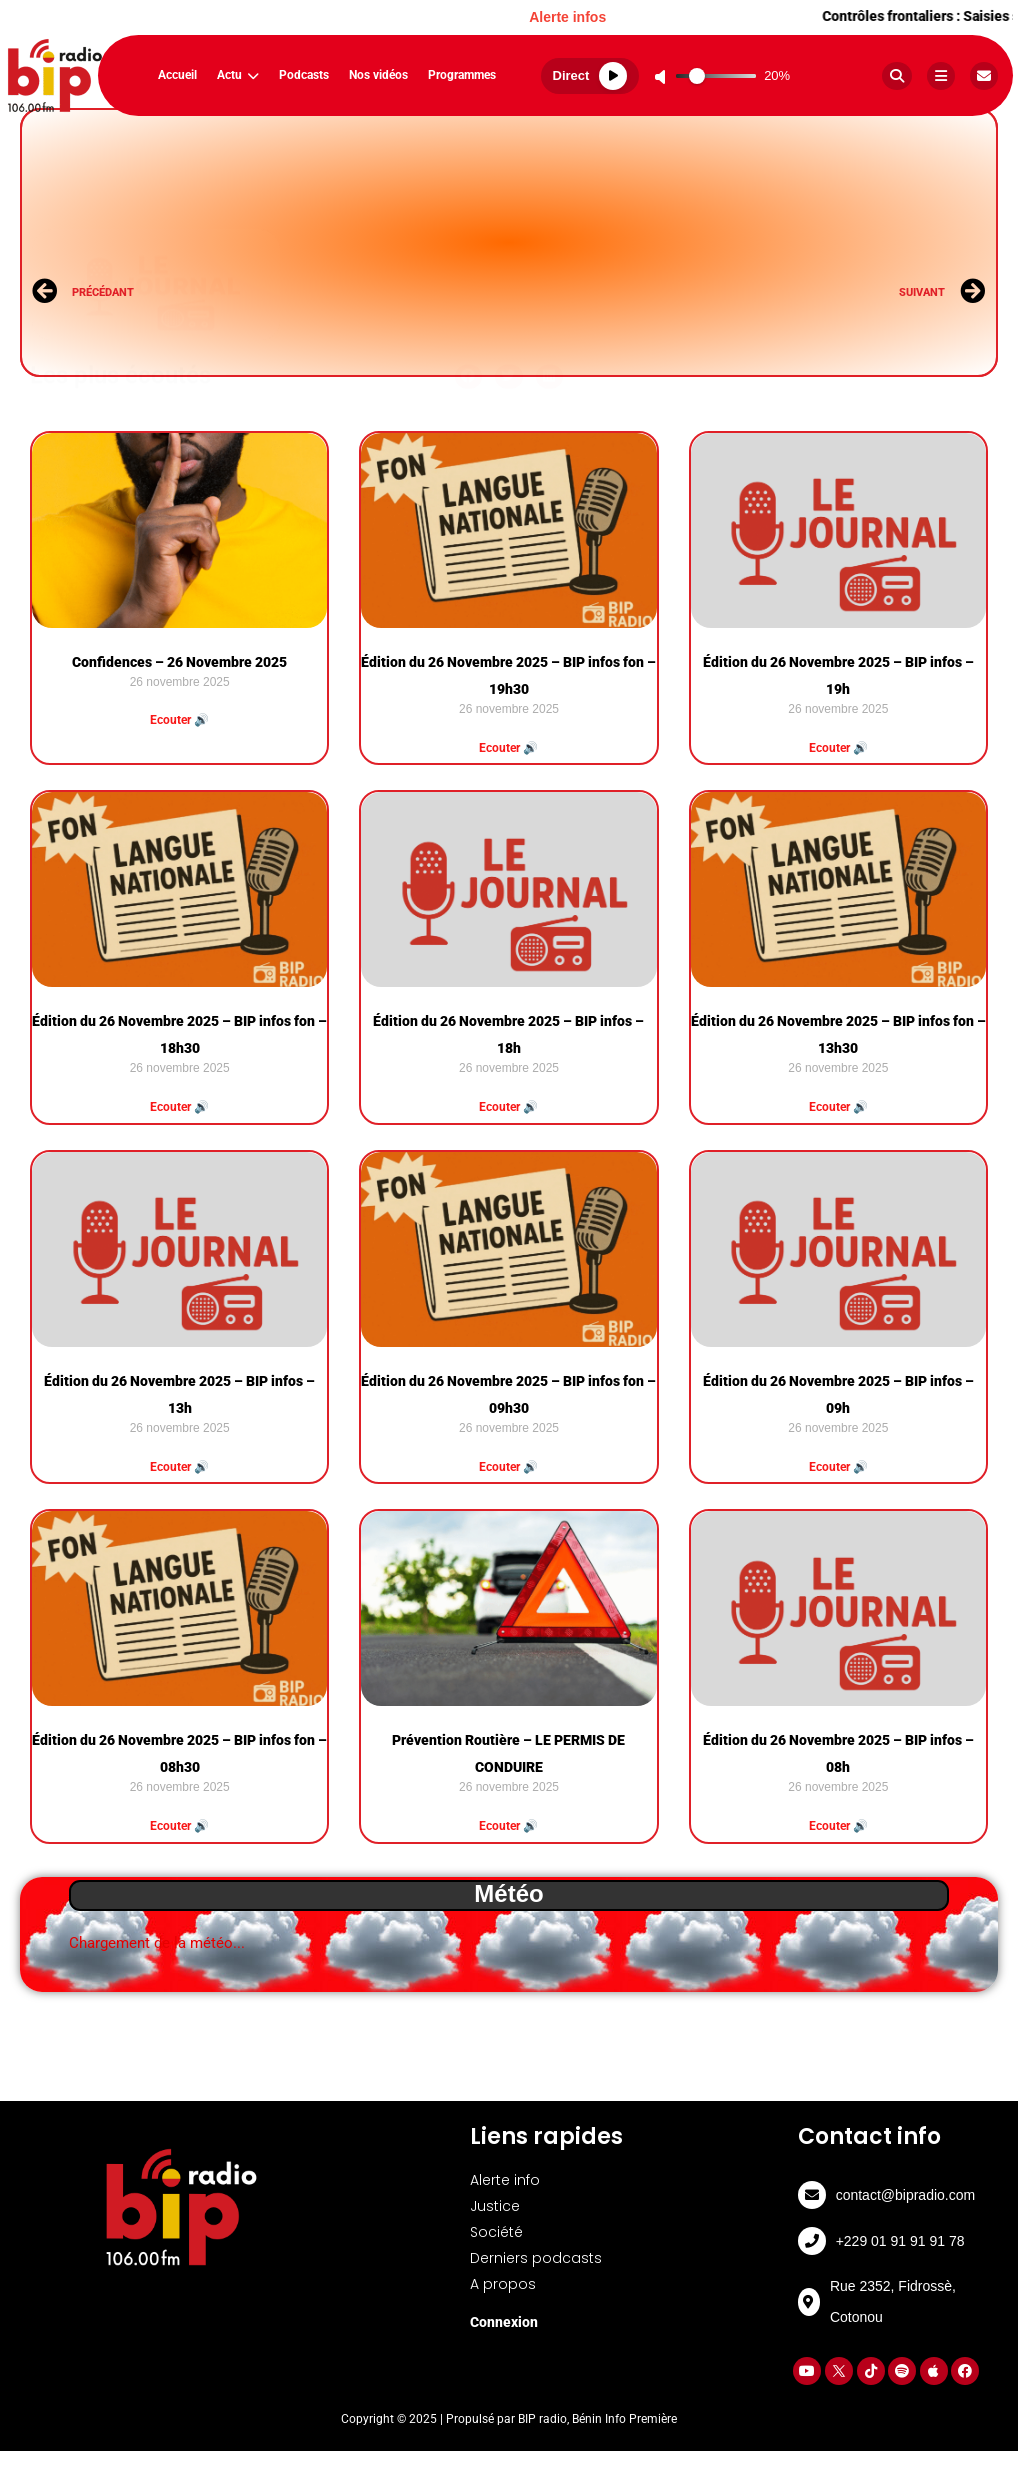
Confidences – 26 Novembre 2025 (179, 662)
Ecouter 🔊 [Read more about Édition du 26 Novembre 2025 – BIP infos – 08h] (838, 1826)
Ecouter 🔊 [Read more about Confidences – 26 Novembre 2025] (179, 720)
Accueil (177, 75)
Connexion (504, 2322)
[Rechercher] (897, 76)
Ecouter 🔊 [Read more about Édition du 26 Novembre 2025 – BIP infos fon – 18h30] (179, 1107)
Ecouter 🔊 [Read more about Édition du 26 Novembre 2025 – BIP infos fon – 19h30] (508, 748)
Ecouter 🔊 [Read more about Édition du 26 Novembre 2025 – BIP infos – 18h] (508, 1107)
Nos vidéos (378, 75)
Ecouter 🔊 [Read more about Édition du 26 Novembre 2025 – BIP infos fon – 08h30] (179, 1826)
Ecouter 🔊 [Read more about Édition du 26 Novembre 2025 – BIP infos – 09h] (838, 1467)
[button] (469, 345)
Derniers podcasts (536, 2258)
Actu (238, 75)
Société (496, 2232)
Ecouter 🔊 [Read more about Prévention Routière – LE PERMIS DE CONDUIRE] (508, 1826)
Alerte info (505, 2180)
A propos (503, 2284)
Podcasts (304, 75)
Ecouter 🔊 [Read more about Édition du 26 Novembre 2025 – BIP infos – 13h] (179, 1467)
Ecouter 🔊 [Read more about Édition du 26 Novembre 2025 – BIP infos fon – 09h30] (508, 1467)
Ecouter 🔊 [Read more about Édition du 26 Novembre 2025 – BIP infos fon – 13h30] (838, 1107)
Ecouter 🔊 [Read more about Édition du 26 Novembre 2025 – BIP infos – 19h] (838, 748)
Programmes (462, 75)
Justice (495, 2206)
